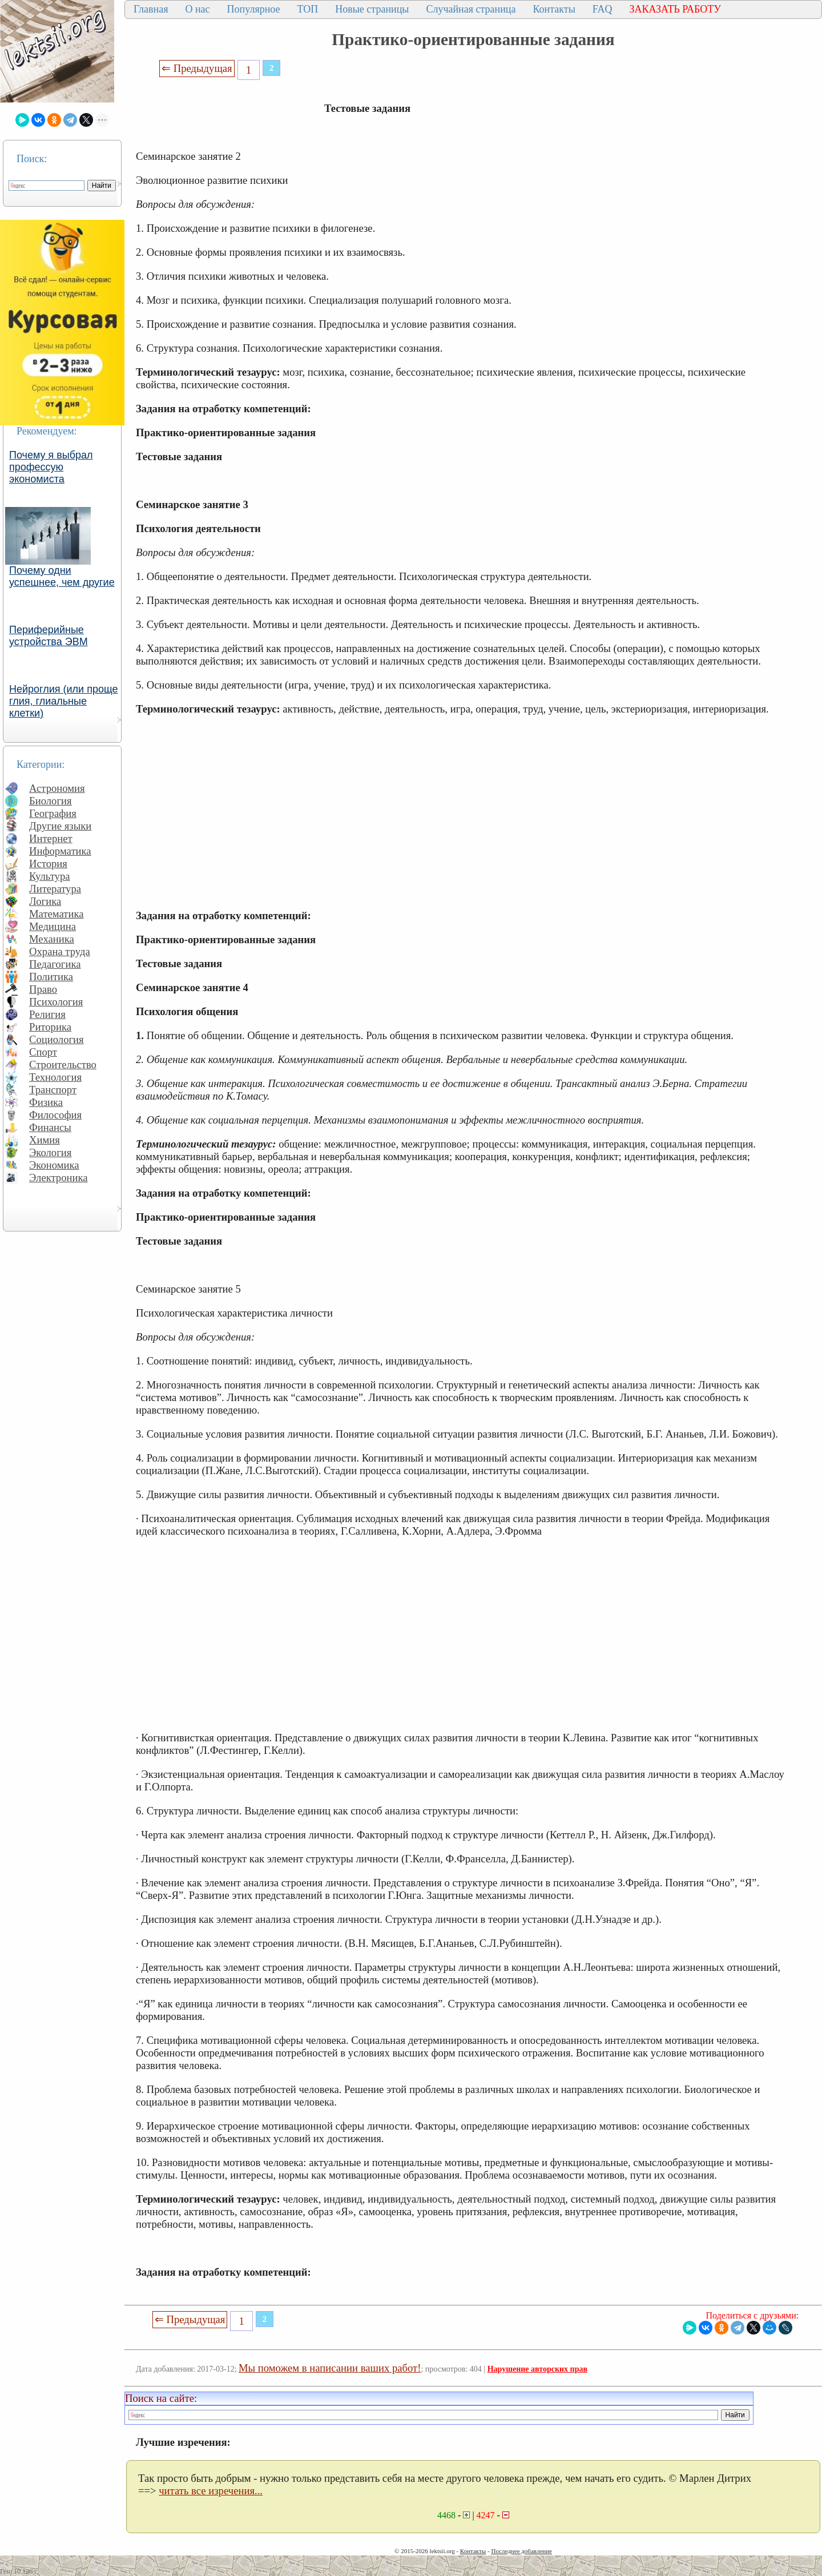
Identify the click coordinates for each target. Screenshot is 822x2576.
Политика (51, 977)
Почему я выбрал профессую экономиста (51, 467)
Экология (50, 1152)
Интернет (50, 838)
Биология (50, 801)
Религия (47, 1014)
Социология (56, 1039)
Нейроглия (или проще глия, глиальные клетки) (63, 701)
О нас (197, 9)
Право (43, 989)
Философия (55, 1115)
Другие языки (60, 826)
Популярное (253, 9)
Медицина (52, 926)
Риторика (50, 1027)
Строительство (62, 1064)
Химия (44, 1140)
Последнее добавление (521, 2550)
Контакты (554, 9)
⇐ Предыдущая (197, 68)
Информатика (60, 851)
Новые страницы (372, 9)
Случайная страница (470, 9)
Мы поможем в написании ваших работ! (330, 2368)
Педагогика (55, 964)
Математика (56, 914)
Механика (51, 939)
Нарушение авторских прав (537, 2369)
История (48, 864)
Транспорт (52, 1090)
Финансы (50, 1127)
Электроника (58, 1178)
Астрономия (57, 788)
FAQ (603, 9)
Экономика (54, 1165)
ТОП (308, 9)
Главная (151, 9)
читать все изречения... (211, 2491)
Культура (49, 876)
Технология (55, 1077)
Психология (56, 1002)
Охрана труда (59, 951)
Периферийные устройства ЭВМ (48, 635)
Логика (45, 901)
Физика (46, 1102)
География (52, 813)
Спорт (43, 1052)
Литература (55, 889)
